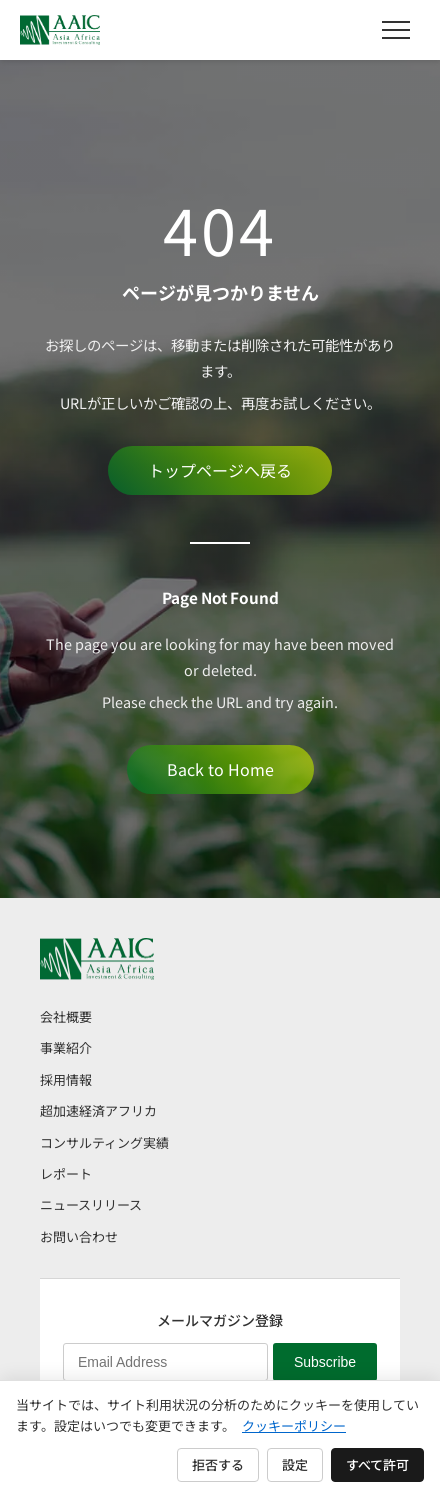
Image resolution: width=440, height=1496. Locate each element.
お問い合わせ (79, 1236)
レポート (66, 1173)
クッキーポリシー (294, 1425)
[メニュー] (396, 30)
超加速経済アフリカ (98, 1110)
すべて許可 (377, 1464)
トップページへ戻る (220, 470)
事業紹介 (66, 1047)
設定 (295, 1464)
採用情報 (66, 1079)
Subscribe (325, 1362)
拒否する (218, 1464)
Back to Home (220, 769)
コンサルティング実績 (104, 1142)
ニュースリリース (91, 1204)
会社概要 (66, 1016)
